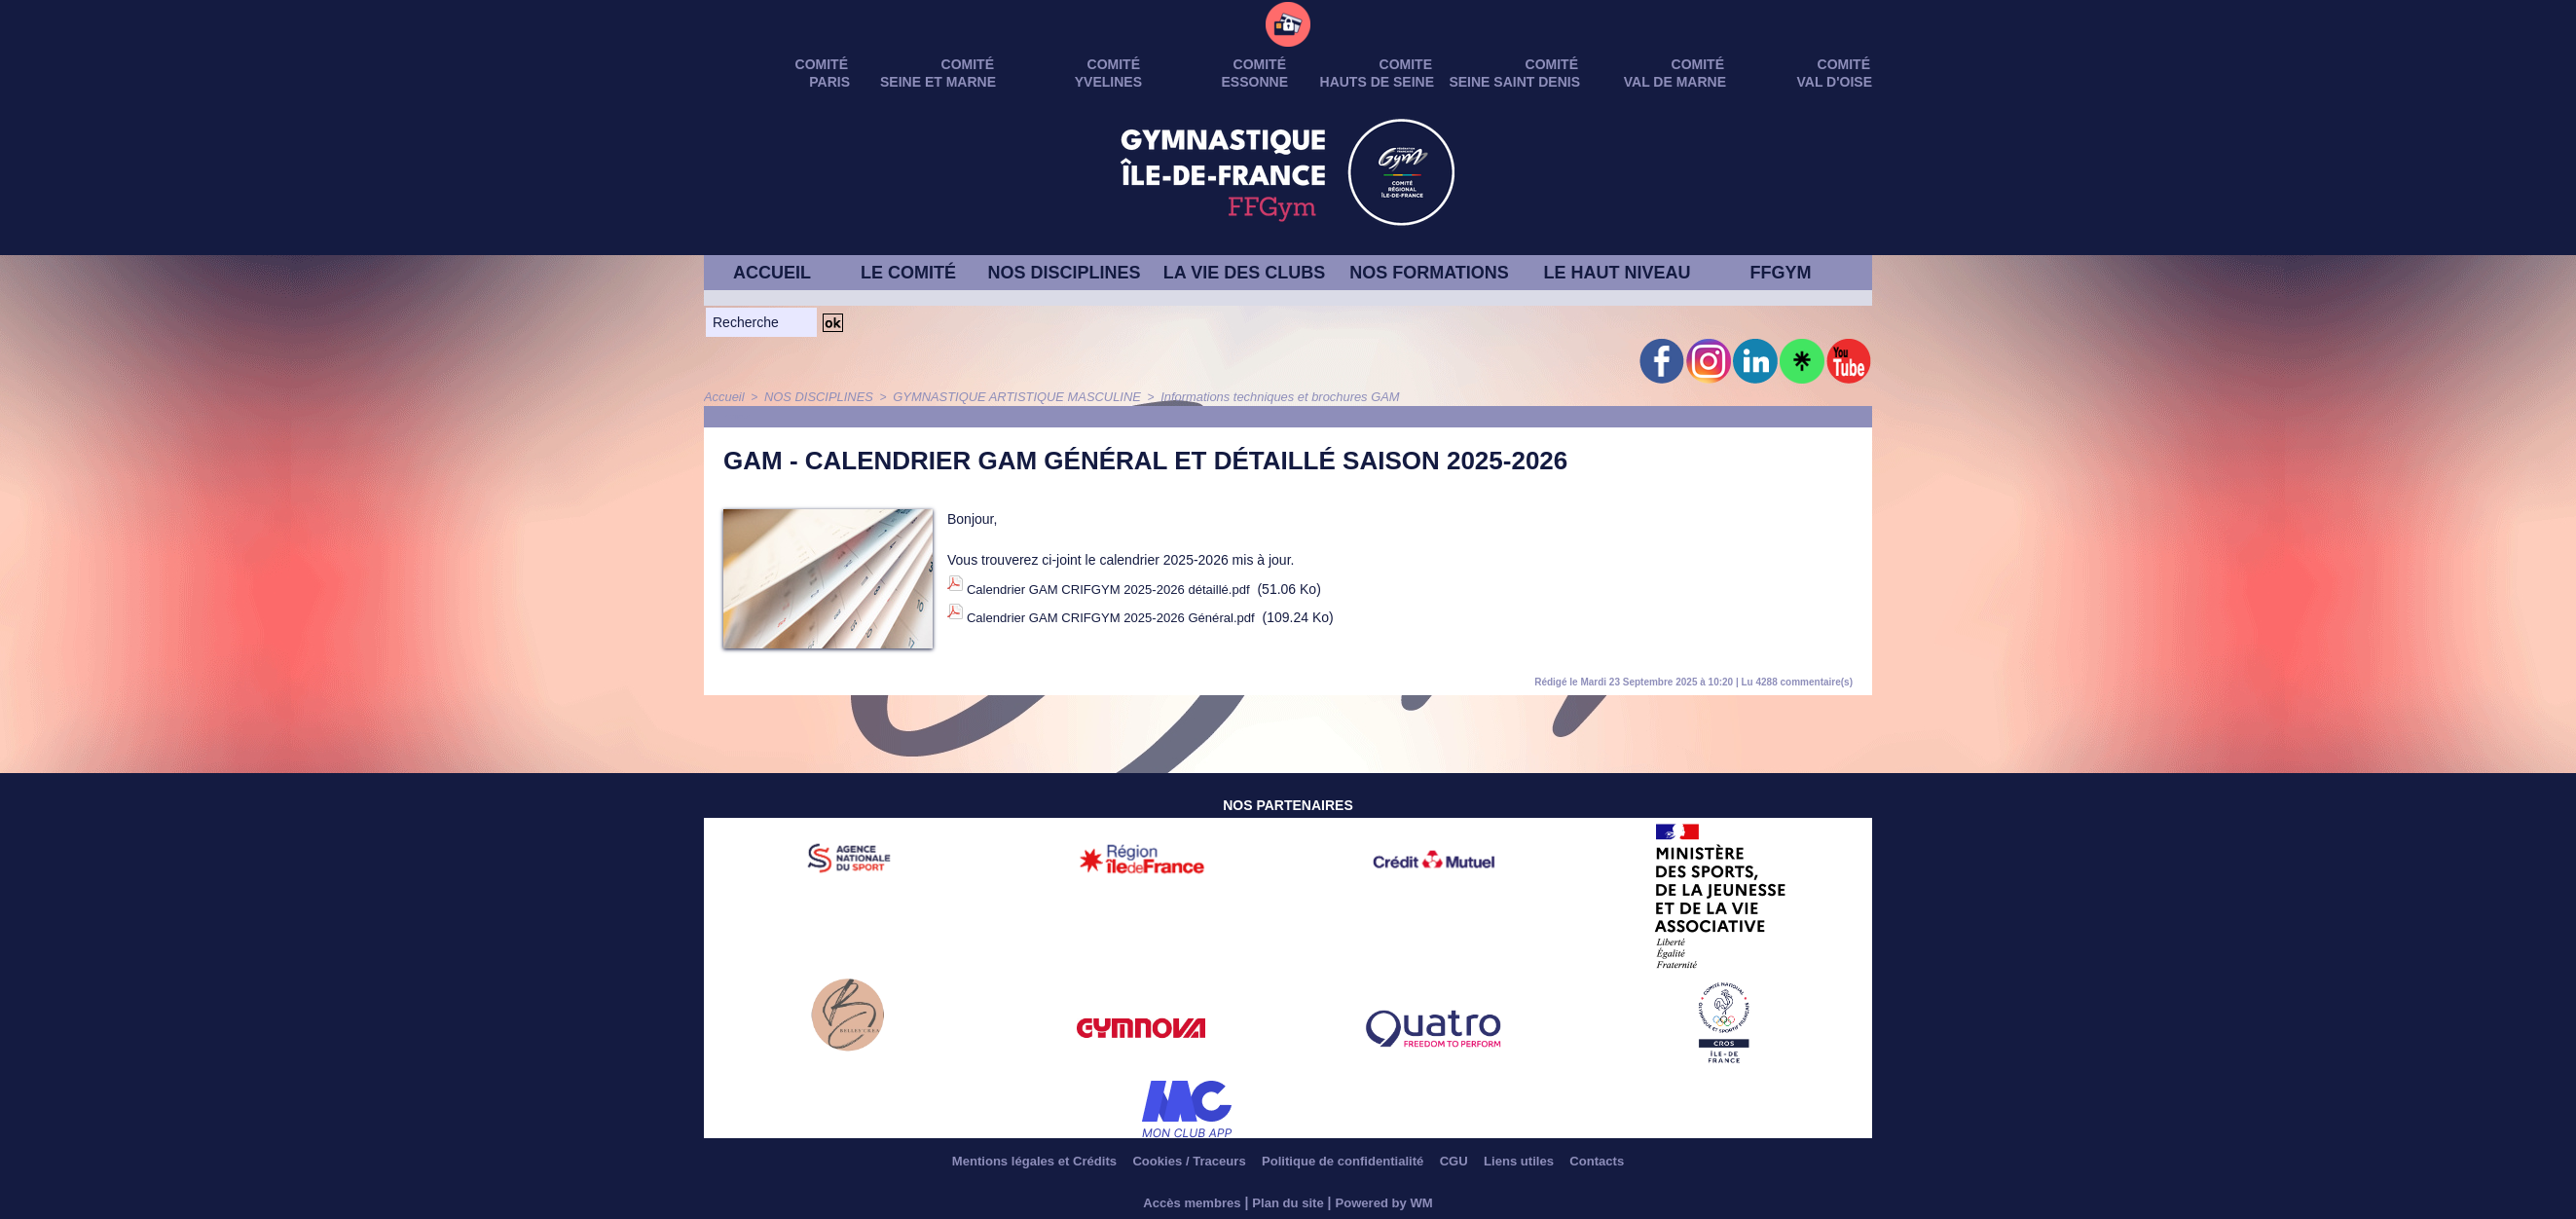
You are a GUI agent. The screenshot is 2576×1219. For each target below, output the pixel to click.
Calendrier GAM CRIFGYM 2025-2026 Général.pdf (1121, 604)
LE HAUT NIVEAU (1616, 272)
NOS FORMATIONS (1429, 272)
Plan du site (1288, 1201)
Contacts (1634, 1160)
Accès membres (1186, 1201)
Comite (1406, 64)
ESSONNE (1255, 82)
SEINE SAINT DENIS (1514, 82)
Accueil (723, 396)
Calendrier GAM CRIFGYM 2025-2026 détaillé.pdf (1118, 584)
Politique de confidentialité (1345, 1160)
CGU (1471, 1160)
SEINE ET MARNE (938, 82)
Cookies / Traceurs (1174, 1160)
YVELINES (1108, 82)
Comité (1844, 64)
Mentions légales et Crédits (1002, 1160)
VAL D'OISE (1835, 82)
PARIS (829, 82)
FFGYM (1781, 272)
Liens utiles (1546, 1160)
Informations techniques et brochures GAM (1244, 396)
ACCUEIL (772, 272)
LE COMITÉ (908, 272)
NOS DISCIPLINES (1063, 272)
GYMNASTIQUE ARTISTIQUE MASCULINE (997, 396)
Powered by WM (1390, 1201)
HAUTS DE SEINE (1377, 82)
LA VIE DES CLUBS (1244, 272)
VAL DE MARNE (1675, 82)
